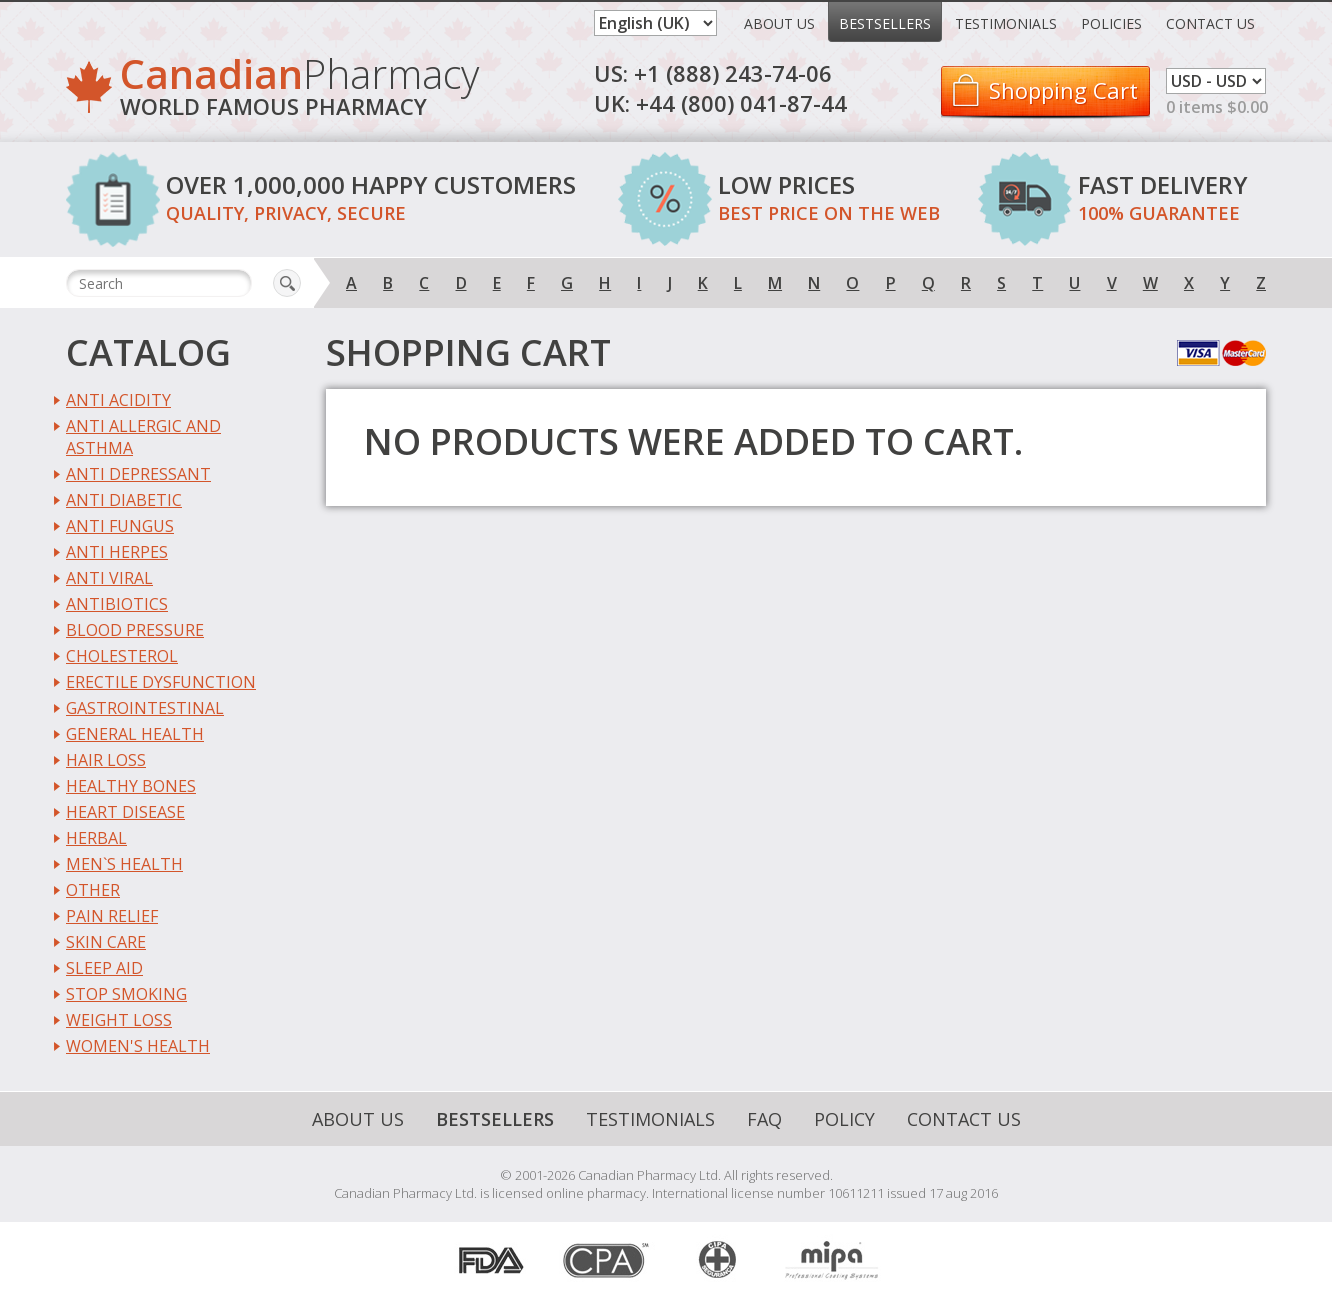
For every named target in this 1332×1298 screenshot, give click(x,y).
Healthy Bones (131, 786)
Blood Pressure (135, 630)
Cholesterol (122, 656)
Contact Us (1210, 23)
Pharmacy (299, 90)
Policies (1111, 23)
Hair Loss (106, 760)
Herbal (96, 838)
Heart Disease (125, 812)
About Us (779, 23)
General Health (135, 734)
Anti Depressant (138, 474)
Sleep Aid (104, 968)
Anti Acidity (118, 400)
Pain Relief (112, 916)
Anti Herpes (117, 552)
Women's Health (138, 1046)
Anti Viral (109, 578)
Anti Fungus (120, 526)
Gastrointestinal (145, 708)
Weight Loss (119, 1020)
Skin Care (106, 942)
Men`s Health (124, 864)
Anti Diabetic (124, 500)
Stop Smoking (126, 994)
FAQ (764, 1119)
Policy (844, 1119)
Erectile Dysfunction (161, 682)
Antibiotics (117, 604)
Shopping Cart (1063, 90)
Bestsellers (885, 23)
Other (93, 890)
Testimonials (1006, 23)
